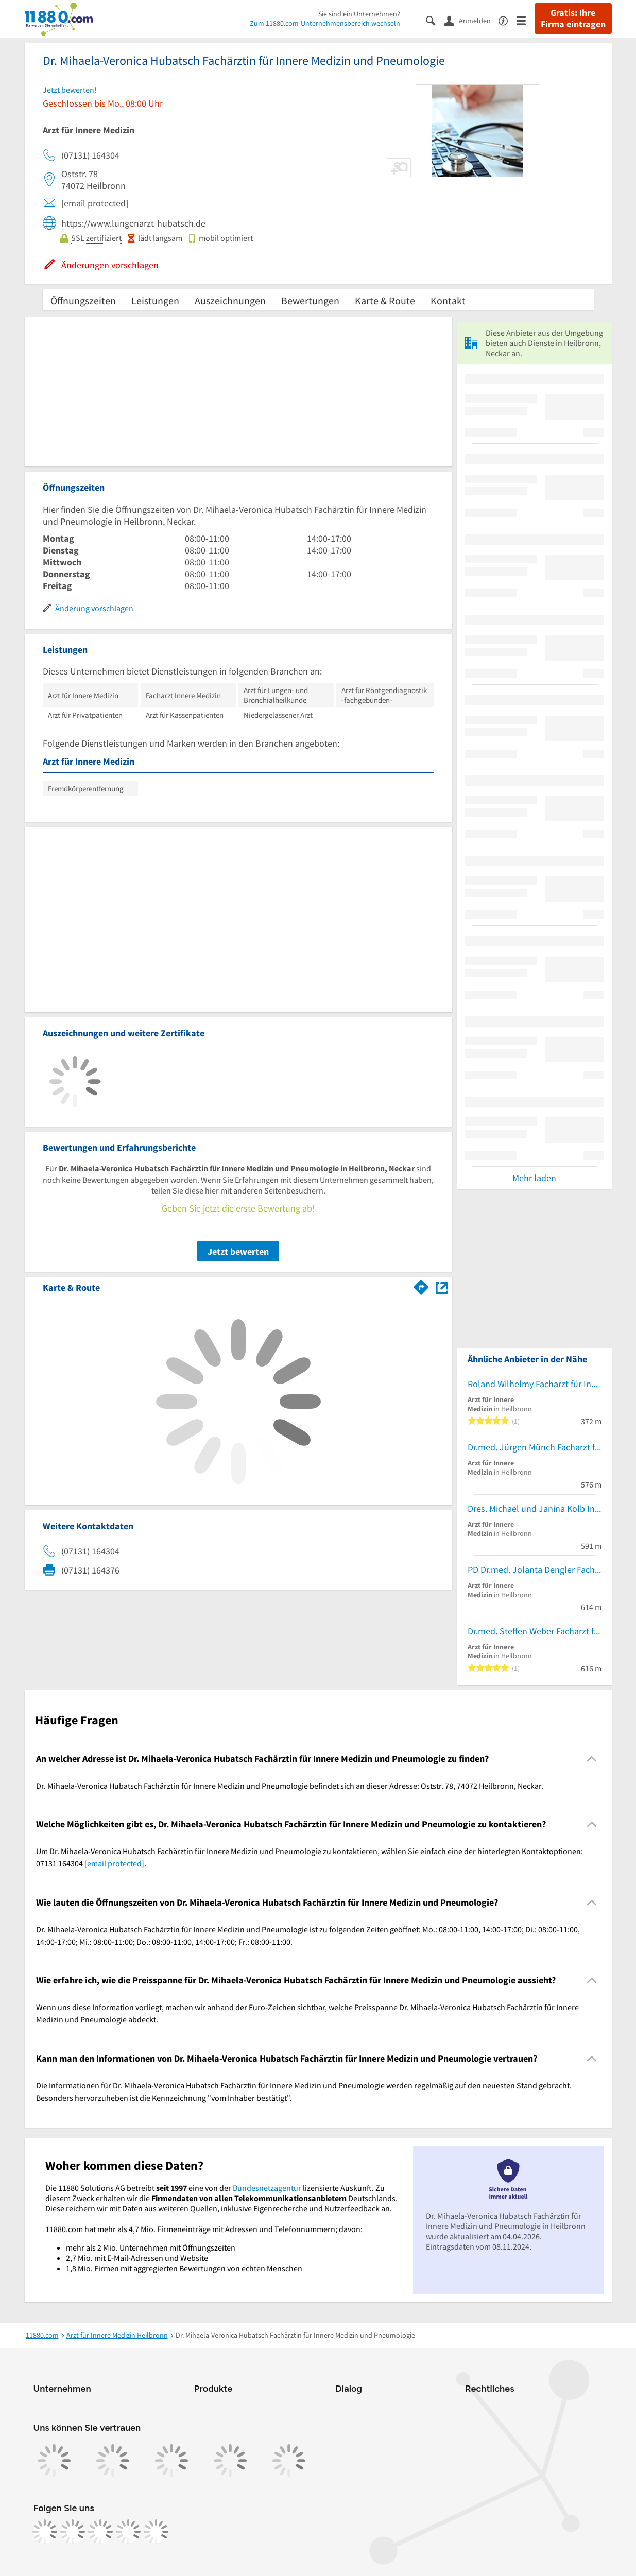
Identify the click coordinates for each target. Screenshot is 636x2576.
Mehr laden (534, 1178)
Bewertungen (310, 300)
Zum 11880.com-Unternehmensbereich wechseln (325, 23)
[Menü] (526, 20)
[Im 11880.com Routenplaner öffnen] (421, 1285)
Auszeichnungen (230, 300)
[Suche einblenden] (435, 20)
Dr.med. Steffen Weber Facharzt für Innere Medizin (534, 1631)
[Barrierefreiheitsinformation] (508, 20)
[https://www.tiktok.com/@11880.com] (100, 2531)
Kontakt (448, 300)
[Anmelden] (471, 20)
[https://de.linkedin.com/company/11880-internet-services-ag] (128, 2531)
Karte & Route (385, 300)
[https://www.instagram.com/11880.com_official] (72, 2531)
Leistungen (155, 300)
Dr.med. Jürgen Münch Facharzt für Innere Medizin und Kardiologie (534, 1447)
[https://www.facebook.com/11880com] (44, 2531)
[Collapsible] (591, 1758)
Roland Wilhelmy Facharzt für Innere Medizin (534, 1384)
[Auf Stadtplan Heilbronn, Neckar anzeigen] (442, 1287)
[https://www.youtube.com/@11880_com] (156, 2531)
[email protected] (114, 1863)
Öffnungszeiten (83, 300)
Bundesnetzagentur (267, 2188)
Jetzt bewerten (238, 1251)
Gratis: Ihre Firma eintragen (573, 18)
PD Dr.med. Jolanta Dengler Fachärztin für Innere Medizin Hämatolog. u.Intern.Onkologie (534, 1570)
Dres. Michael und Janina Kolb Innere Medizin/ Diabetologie (534, 1508)
